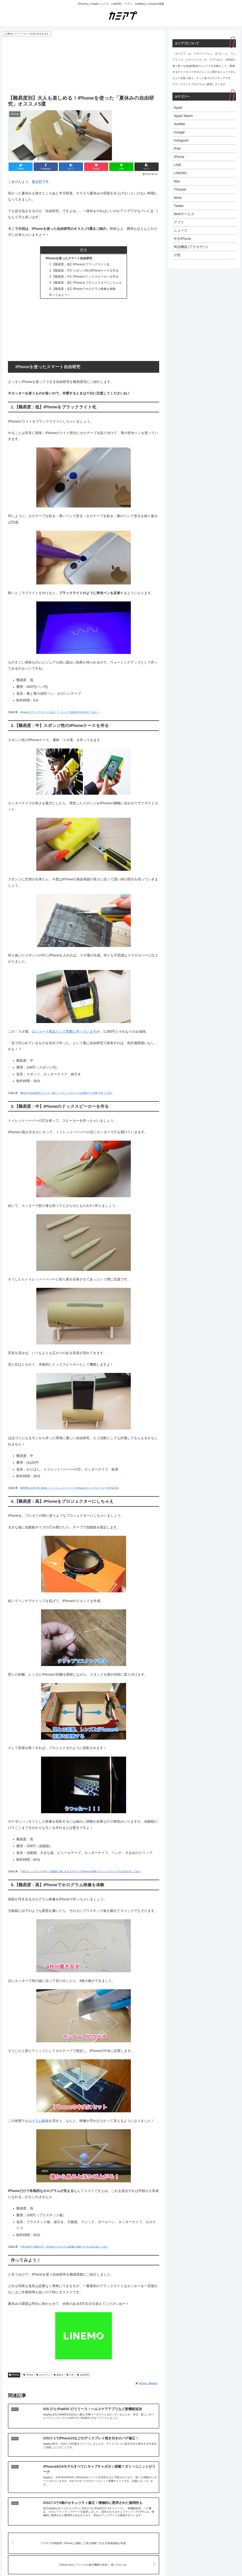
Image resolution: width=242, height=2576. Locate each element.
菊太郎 (37, 182)
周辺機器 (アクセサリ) (191, 247)
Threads (180, 189)
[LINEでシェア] (121, 166)
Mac (177, 181)
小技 (177, 255)
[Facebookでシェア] (46, 166)
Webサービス (184, 214)
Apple (178, 107)
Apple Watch (183, 116)
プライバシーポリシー (208, 2564)
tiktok (178, 198)
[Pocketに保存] (96, 166)
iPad (177, 148)
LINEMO (180, 173)
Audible (179, 124)
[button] (146, 166)
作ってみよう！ (59, 294)
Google (179, 132)
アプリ (179, 222)
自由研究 (83, 2331)
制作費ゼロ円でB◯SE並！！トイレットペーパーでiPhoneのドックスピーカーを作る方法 (69, 1488)
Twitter (179, 206)
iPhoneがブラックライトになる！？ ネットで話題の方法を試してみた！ (60, 712)
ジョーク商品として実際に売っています (65, 1031)
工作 (70, 2331)
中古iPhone (182, 239)
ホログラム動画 (37, 2121)
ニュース (180, 230)
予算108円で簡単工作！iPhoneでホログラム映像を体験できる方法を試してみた (64, 2246)
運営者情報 (148, 2564)
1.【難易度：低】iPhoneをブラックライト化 (79, 264)
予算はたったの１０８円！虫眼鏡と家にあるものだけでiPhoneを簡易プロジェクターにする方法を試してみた (80, 1871)
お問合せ (231, 2564)
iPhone (14, 2331)
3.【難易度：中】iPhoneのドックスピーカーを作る (84, 276)
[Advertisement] (83, 65)
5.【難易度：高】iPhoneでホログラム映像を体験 (82, 288)
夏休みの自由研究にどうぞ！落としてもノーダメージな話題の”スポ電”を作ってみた (66, 1093)
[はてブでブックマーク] (71, 166)
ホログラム (43, 2331)
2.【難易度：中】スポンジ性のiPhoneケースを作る (84, 270)
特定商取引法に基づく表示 (175, 2564)
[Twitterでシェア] (21, 166)
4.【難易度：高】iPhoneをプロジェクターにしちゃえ (85, 282)
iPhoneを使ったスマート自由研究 (69, 258)
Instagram (181, 140)
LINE (177, 165)
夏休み (58, 2331)
